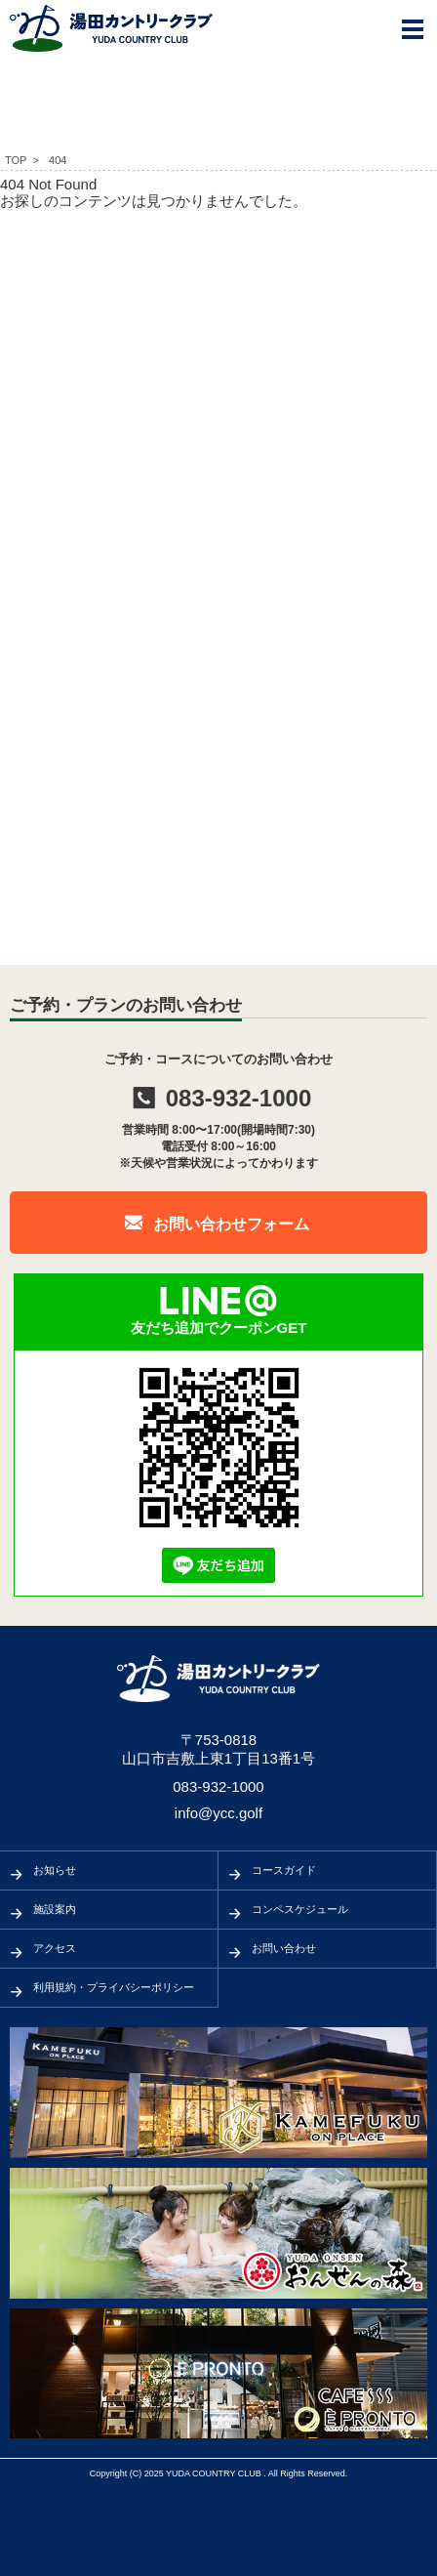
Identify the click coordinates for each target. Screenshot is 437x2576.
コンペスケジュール (300, 1909)
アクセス (54, 1948)
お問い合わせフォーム (231, 1224)
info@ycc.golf (218, 1813)
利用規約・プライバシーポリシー (113, 1987)
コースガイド (284, 1870)
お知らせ (54, 1870)
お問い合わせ (284, 1948)
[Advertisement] (218, 429)
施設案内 (54, 1909)
